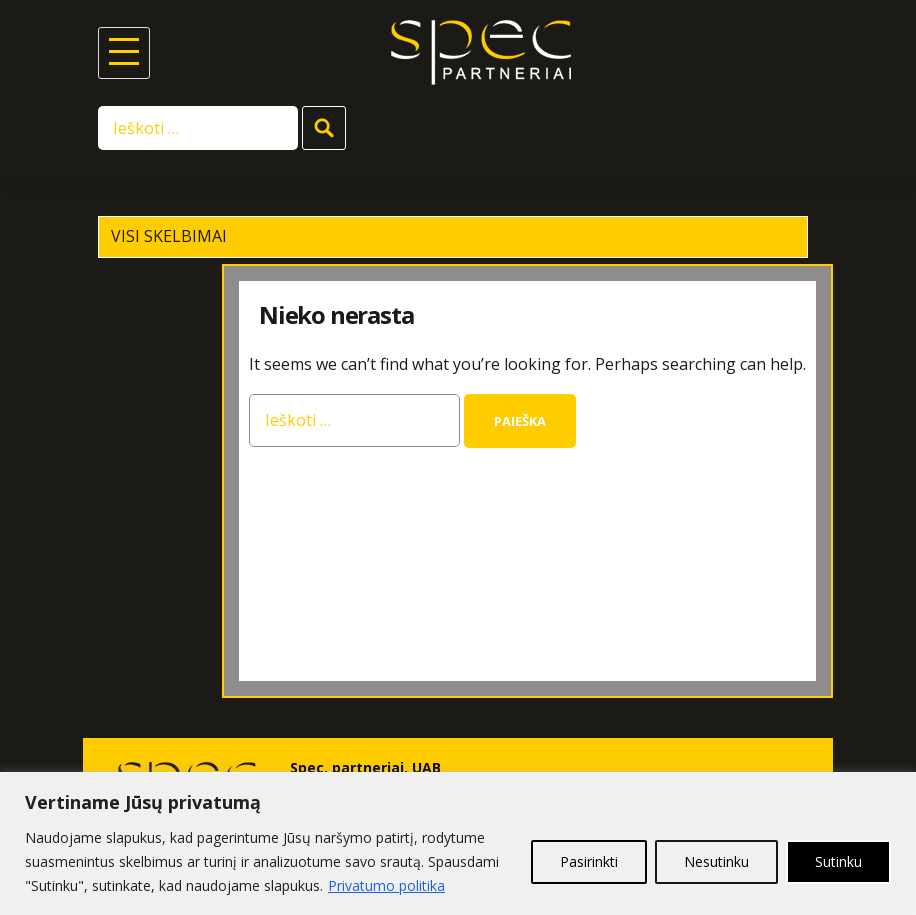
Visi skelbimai (169, 236)
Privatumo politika (386, 885)
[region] (458, 843)
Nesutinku (716, 861)
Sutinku (838, 861)
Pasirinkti (589, 861)
